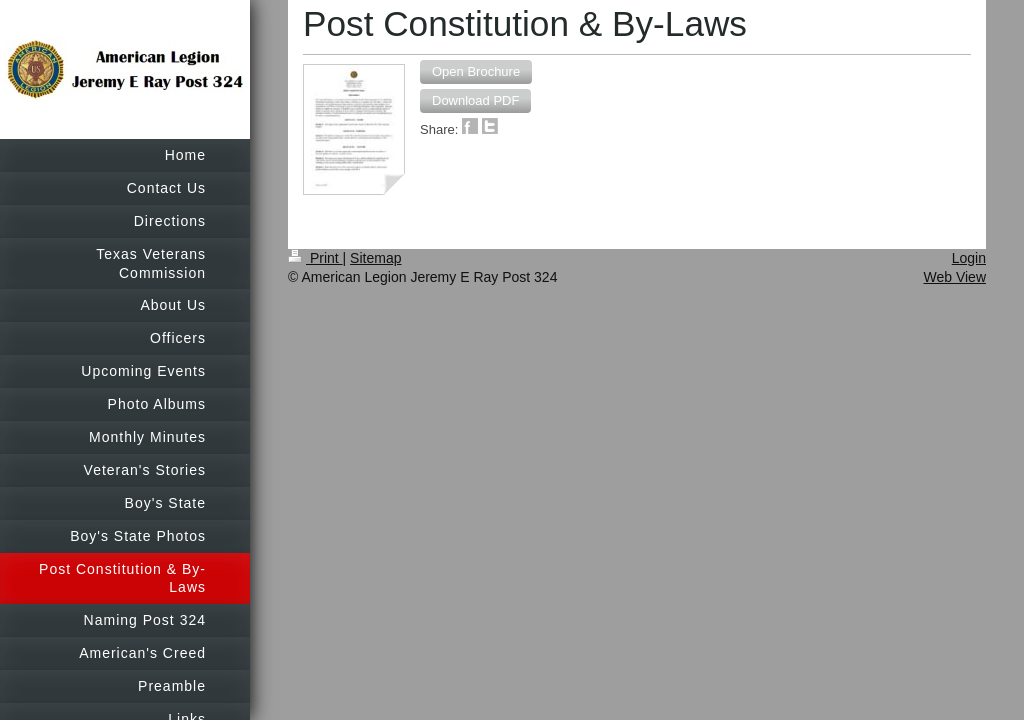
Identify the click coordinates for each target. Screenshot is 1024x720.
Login (969, 258)
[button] (476, 72)
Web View (954, 277)
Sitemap (375, 258)
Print (315, 258)
